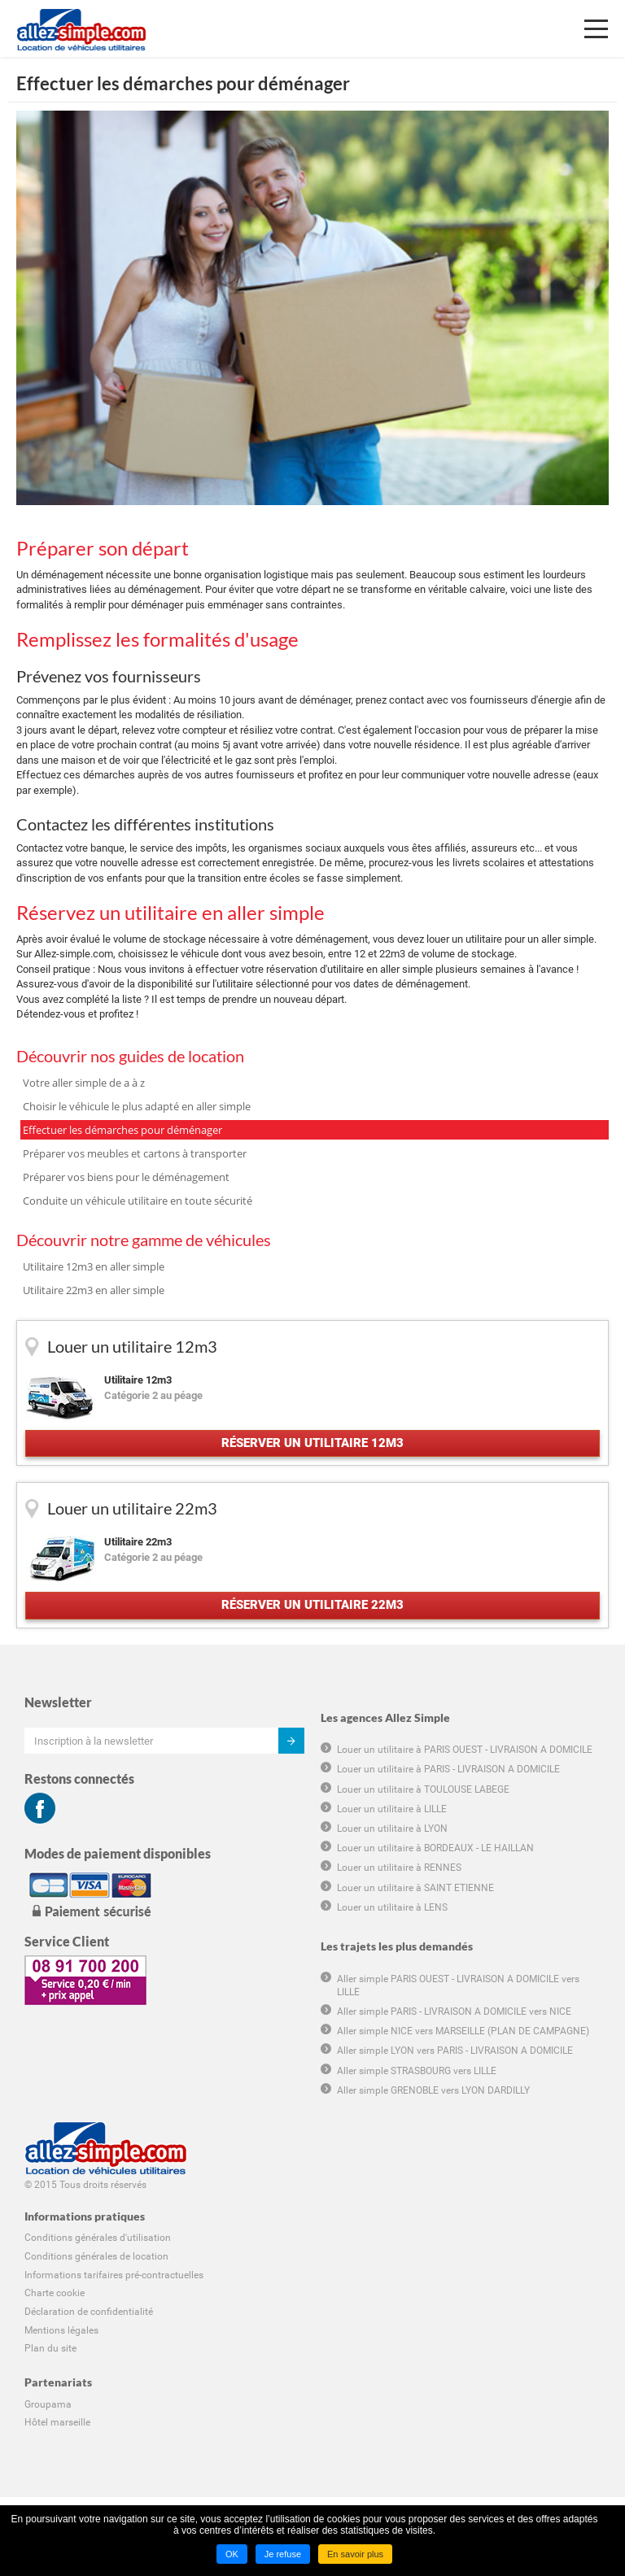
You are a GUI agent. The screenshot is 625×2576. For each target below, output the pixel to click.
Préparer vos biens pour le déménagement (126, 1177)
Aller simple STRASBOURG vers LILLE (416, 2071)
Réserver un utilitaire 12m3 (312, 1443)
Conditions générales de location (96, 2256)
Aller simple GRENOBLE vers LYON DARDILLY (433, 2090)
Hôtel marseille (57, 2422)
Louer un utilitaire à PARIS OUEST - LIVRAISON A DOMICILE (464, 1749)
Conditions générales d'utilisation (97, 2237)
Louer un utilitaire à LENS (392, 1907)
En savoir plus (355, 2554)
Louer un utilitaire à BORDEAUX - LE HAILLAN (435, 1848)
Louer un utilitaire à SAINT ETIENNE (415, 1888)
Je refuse (282, 2554)
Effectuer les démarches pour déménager (122, 1129)
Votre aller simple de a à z (84, 1082)
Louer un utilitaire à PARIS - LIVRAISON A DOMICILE (448, 1769)
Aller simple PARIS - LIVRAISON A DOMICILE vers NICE (454, 2011)
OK (231, 2554)
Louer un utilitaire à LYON (392, 1828)
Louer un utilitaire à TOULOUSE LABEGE (423, 1789)
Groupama (48, 2404)
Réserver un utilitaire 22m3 (312, 1604)
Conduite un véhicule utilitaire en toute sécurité (137, 1200)
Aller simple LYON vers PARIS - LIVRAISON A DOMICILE (455, 2050)
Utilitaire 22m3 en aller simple (93, 1290)
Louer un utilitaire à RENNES (399, 1867)
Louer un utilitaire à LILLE (392, 1809)
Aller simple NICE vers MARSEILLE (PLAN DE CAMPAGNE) (463, 2031)
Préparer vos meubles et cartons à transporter (135, 1153)
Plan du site (50, 2348)
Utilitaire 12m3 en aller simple (93, 1266)
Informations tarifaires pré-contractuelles (113, 2275)
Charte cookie (54, 2293)
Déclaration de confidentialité (88, 2311)
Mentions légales (61, 2330)
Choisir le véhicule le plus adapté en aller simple (137, 1106)
